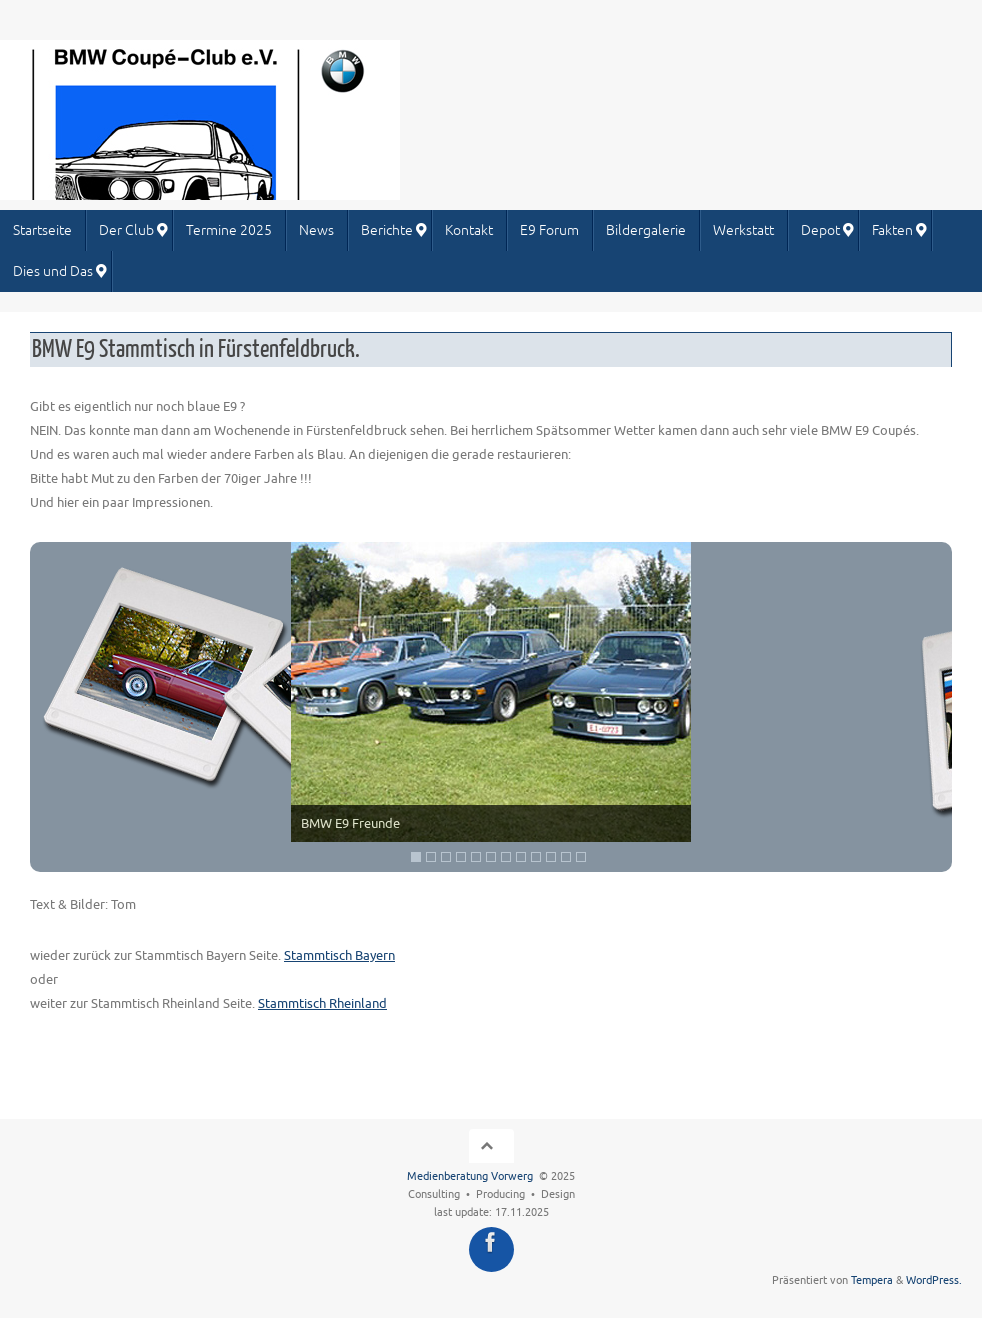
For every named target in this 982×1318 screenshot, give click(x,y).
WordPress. (934, 1280)
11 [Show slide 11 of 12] (566, 857)
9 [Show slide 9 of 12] (536, 857)
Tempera (872, 1280)
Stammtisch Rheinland (322, 1003)
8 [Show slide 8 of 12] (521, 857)
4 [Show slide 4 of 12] (461, 857)
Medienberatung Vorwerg (470, 1176)
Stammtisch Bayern (339, 955)
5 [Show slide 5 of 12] (476, 857)
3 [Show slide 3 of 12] (446, 857)
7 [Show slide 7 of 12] (506, 857)
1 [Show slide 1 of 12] (416, 857)
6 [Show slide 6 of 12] (491, 857)
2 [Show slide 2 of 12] (431, 857)
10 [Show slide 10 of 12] (551, 857)
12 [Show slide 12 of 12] (581, 857)
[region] (491, 707)
